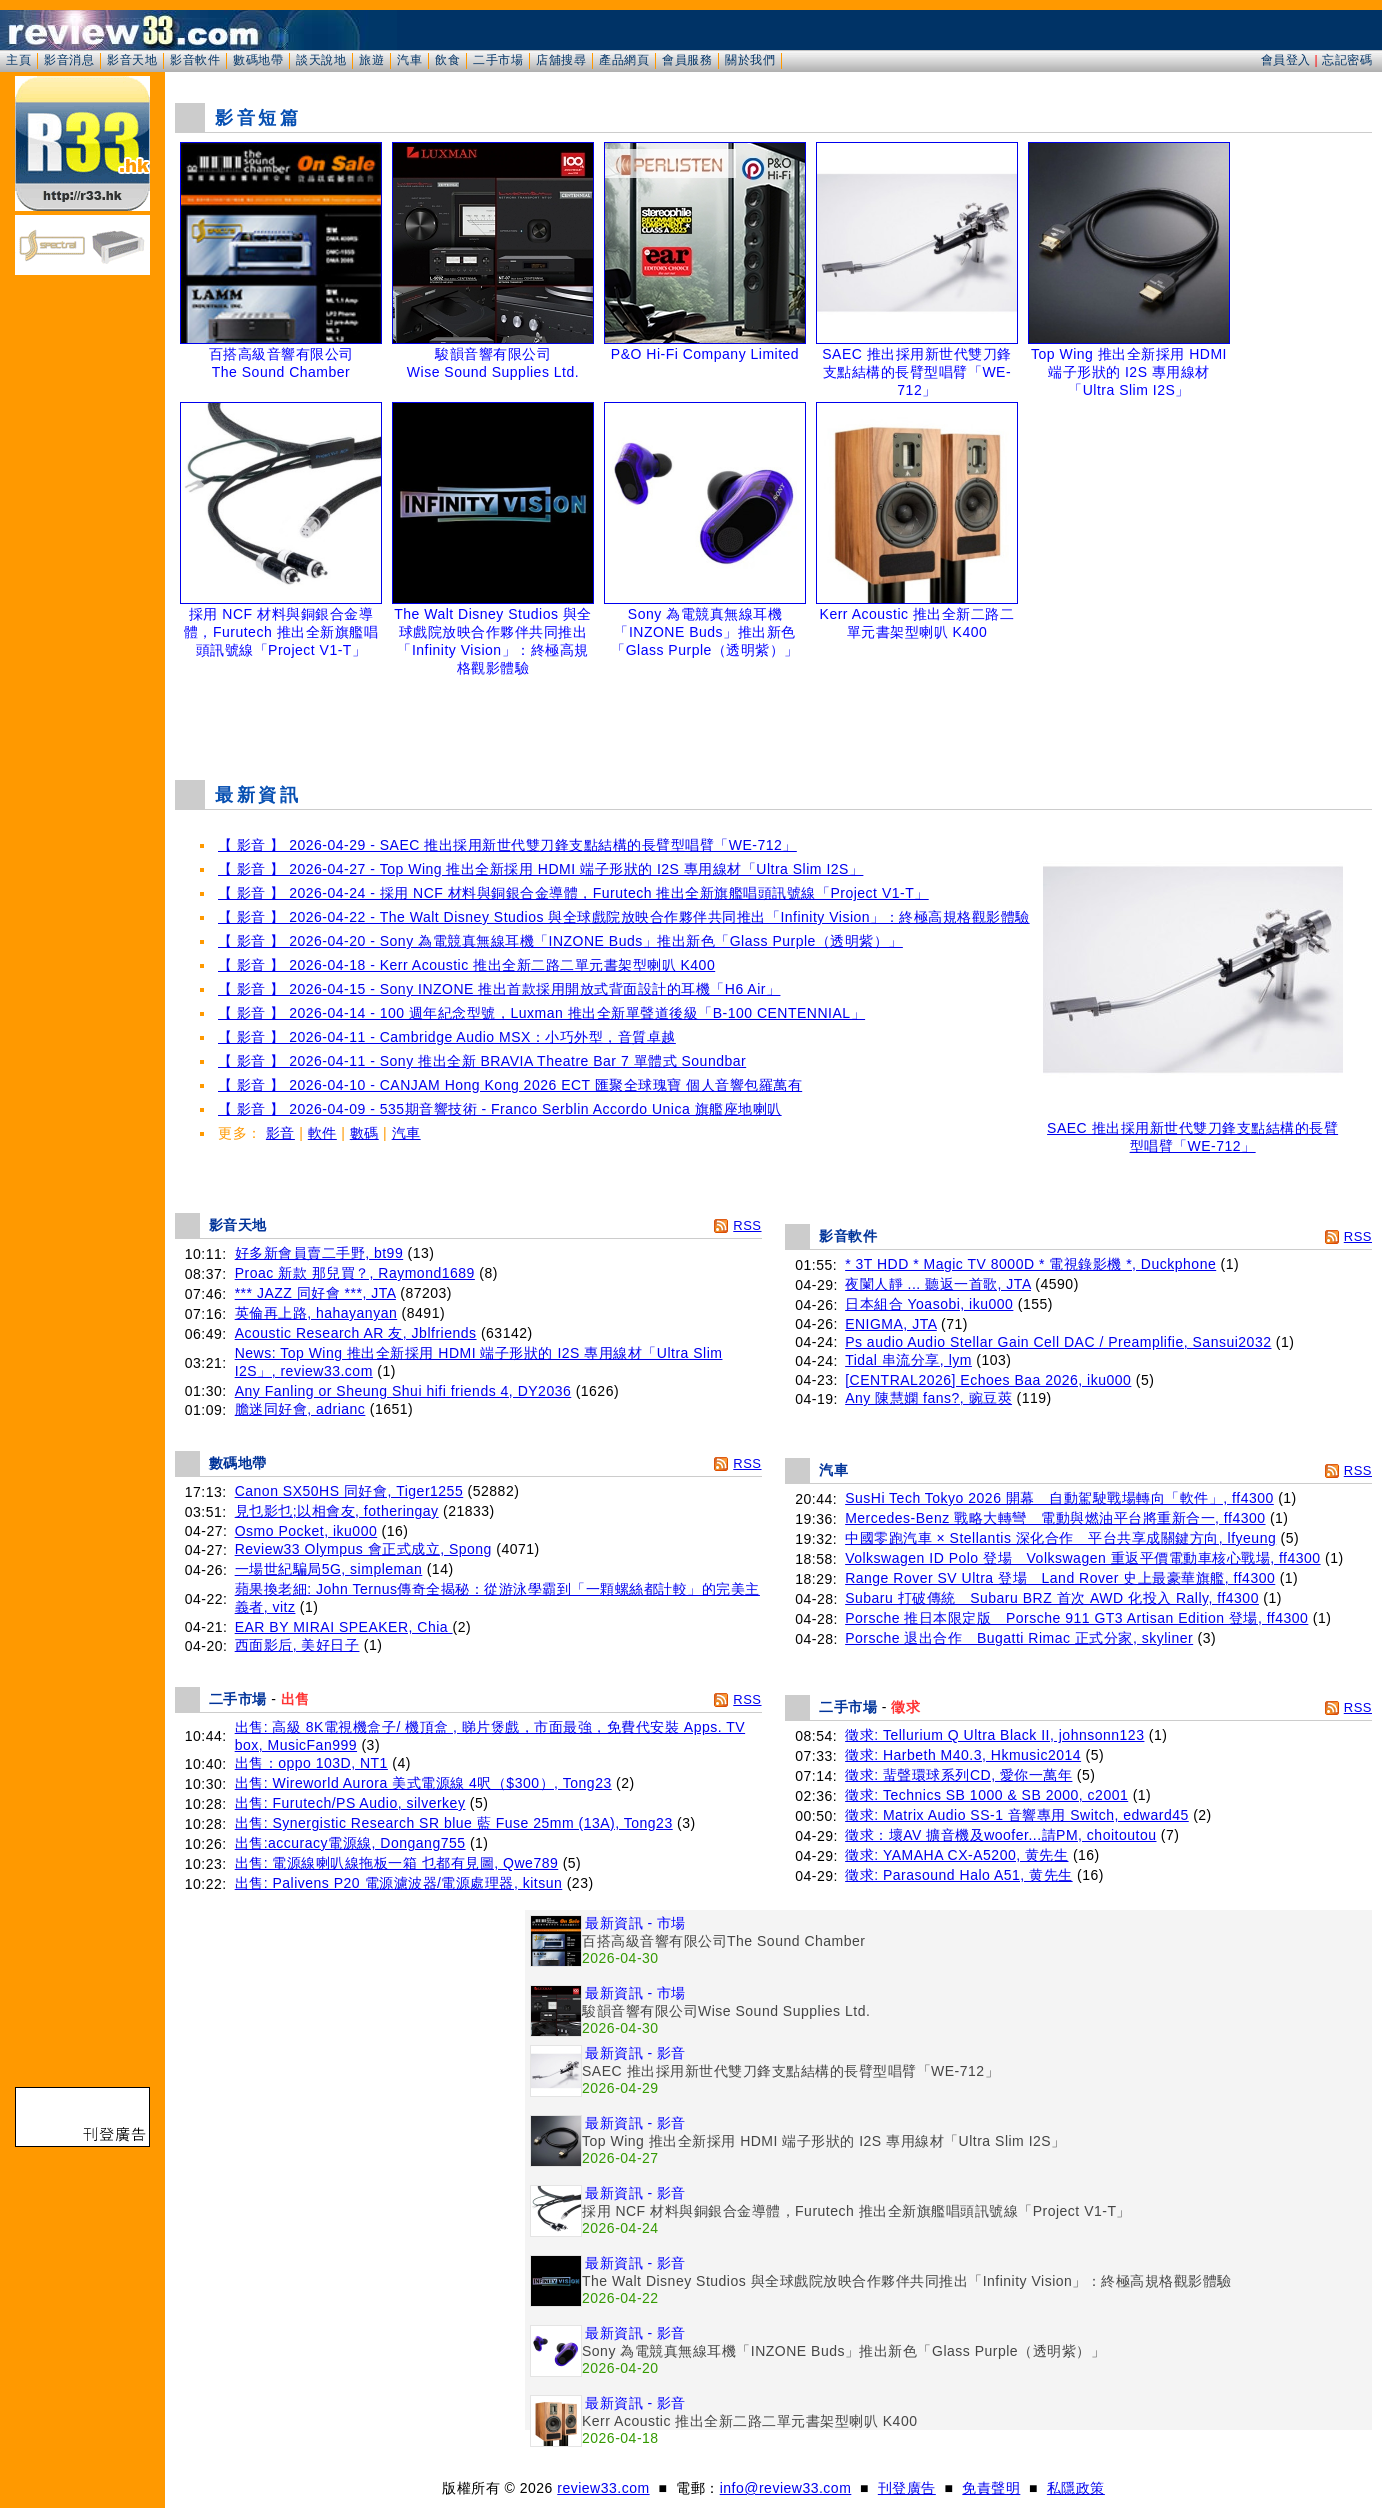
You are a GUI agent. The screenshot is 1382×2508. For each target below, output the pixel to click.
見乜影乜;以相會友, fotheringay (337, 1511)
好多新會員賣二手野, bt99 (319, 1253)
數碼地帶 (258, 60)
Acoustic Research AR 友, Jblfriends (356, 1333)
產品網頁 (624, 60)
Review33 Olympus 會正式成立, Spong (363, 1549)
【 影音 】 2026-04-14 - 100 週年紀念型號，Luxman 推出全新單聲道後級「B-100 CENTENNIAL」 (541, 1013)
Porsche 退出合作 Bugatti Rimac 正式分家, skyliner (1019, 1638)
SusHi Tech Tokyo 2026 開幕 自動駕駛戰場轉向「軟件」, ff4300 (1059, 1498)
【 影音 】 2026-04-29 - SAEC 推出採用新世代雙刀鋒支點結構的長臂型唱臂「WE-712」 (507, 845)
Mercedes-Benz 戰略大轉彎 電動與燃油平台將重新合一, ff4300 (1055, 1518)
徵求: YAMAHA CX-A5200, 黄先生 (956, 1855)
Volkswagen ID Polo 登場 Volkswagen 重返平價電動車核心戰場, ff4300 (1082, 1558)
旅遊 (371, 60)
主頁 (18, 60)
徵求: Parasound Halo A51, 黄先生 (959, 1875)
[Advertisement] (774, 714)
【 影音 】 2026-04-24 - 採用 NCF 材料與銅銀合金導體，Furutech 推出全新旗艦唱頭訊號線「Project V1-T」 (573, 893)
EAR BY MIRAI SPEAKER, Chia (344, 1627)
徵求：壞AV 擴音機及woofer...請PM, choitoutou (1000, 1835)
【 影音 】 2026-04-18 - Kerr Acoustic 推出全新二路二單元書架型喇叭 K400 (466, 965)
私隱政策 (1076, 2488)
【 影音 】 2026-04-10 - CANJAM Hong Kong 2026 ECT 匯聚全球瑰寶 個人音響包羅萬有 (510, 1085)
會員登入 (1286, 60)
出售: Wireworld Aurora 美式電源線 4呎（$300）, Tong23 (423, 1783)
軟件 (322, 1133)
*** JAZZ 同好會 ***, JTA (315, 1293)
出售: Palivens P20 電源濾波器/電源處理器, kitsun (399, 1883)
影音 (280, 1133)
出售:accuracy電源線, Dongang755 (350, 1843)
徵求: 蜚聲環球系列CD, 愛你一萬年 (958, 1775)
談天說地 (321, 60)
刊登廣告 (907, 2488)
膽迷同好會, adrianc (300, 1409)
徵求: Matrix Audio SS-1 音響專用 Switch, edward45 (1017, 1815)
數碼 (364, 1133)
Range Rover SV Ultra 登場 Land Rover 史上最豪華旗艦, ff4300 (1060, 1578)
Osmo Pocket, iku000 (306, 1531)
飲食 (447, 60)
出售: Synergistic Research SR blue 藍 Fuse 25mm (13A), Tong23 (454, 1823)
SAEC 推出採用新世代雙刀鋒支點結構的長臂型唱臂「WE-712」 (1193, 1130)
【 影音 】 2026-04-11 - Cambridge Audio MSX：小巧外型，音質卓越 (447, 1037)
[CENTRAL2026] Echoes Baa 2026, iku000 (988, 1380)
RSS (747, 1225)
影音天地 (132, 60)
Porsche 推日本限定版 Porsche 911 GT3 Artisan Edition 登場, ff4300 (1076, 1618)
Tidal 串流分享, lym (908, 1360)
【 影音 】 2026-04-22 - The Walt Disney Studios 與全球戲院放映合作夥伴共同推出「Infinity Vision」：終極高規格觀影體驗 (624, 917)
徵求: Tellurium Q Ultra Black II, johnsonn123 (994, 1735)
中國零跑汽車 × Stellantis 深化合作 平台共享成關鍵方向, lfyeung (1060, 1538)
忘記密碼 (1347, 60)
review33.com (603, 2488)
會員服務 (687, 60)
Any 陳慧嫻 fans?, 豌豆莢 (928, 1398)
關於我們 (750, 60)
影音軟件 (195, 60)
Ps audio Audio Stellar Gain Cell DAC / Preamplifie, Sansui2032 (1058, 1342)
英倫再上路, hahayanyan (316, 1313)
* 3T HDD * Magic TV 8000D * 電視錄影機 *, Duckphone (1030, 1264)
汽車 (409, 60)
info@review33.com (786, 2488)
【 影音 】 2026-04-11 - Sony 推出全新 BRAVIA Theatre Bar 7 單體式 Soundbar (482, 1061)
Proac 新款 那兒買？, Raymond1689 (355, 1273)
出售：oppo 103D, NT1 (311, 1763)
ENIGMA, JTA (891, 1324)
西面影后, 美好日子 (297, 1645)
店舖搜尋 (561, 60)
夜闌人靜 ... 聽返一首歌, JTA (938, 1284)
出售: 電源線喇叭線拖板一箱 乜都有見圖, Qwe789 (397, 1863)
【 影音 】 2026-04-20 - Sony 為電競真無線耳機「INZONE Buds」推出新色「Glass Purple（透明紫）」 (560, 941)
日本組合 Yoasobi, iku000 (929, 1304)
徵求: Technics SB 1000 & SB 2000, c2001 (986, 1795)
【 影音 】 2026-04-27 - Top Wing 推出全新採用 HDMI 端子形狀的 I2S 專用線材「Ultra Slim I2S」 (540, 869)
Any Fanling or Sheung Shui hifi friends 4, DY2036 (403, 1391)
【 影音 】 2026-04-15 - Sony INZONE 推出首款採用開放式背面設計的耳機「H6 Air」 (499, 989)
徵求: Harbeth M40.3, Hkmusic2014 (963, 1755)
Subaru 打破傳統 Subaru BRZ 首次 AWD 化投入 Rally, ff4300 (1052, 1598)
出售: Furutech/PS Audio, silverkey (350, 1803)
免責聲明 (991, 2488)
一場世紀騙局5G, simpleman (329, 1569)
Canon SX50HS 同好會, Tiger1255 (349, 1491)
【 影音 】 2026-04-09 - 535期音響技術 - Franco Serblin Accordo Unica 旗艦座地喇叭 (500, 1109)
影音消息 (69, 60)
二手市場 (498, 60)
